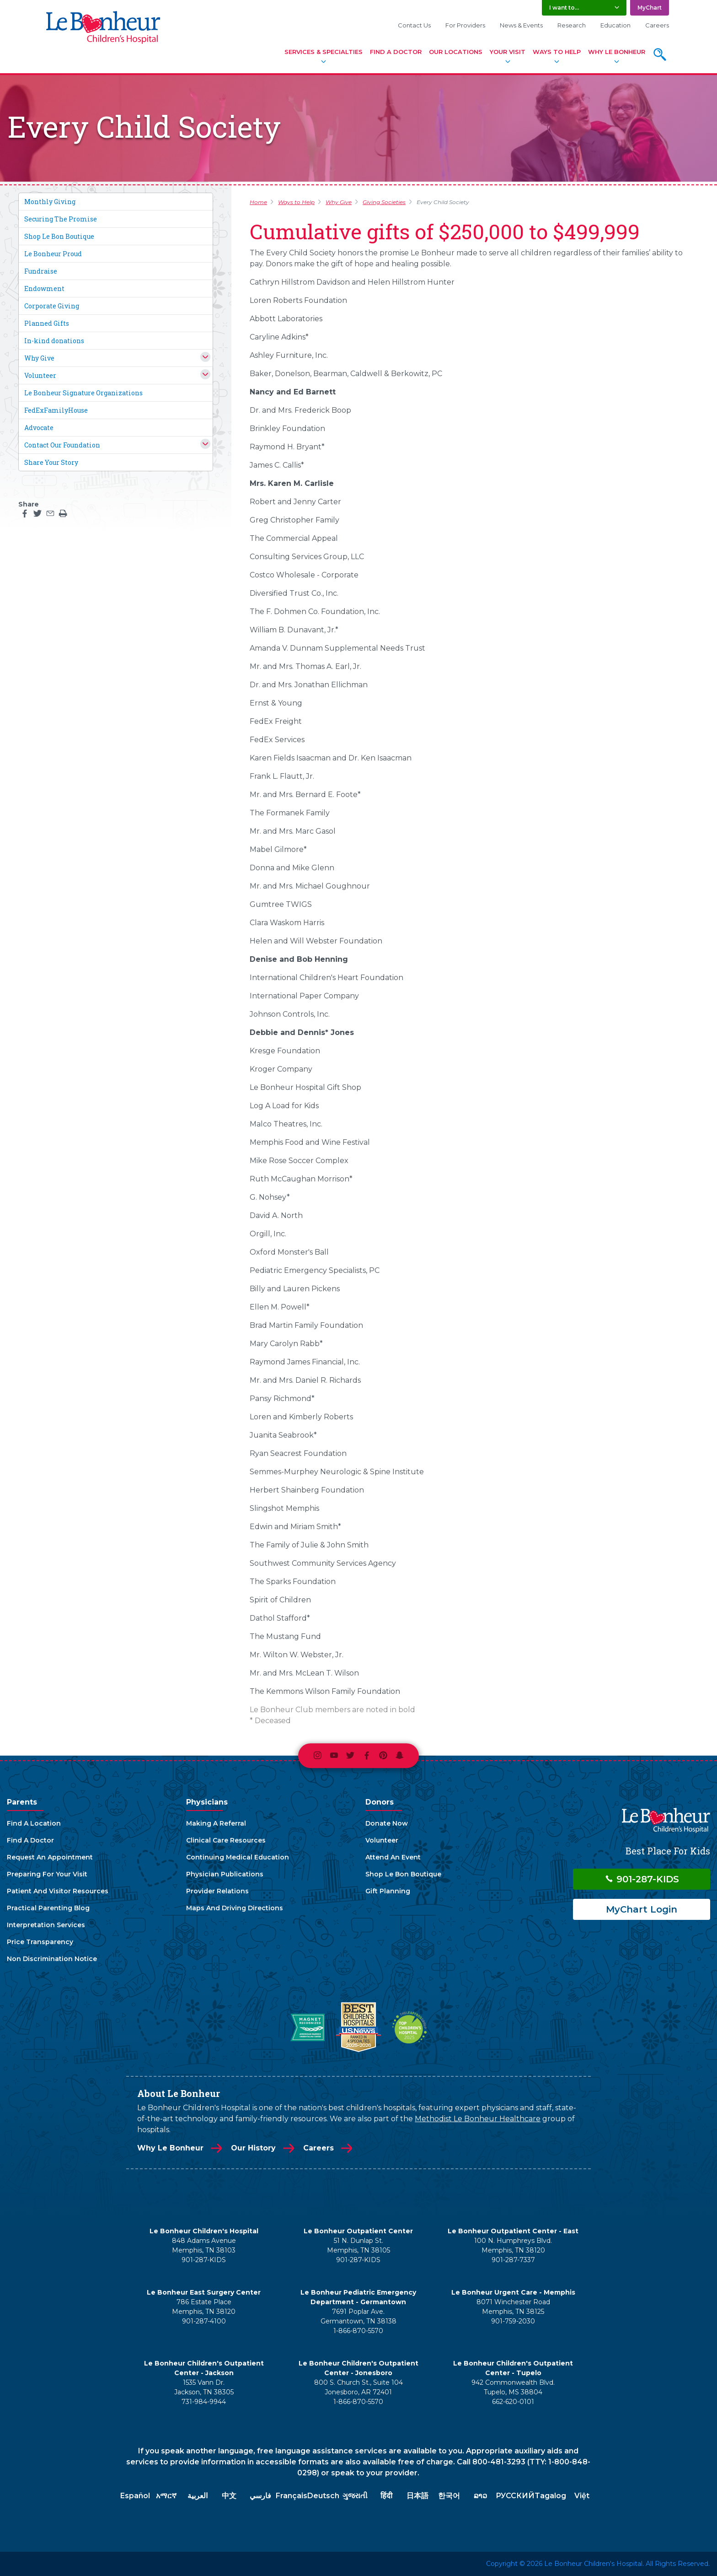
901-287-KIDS (642, 1879)
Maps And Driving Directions (234, 1908)
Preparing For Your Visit (47, 1874)
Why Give (39, 358)
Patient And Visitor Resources (57, 1891)
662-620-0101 (513, 2402)
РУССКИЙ (515, 2495)
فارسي (260, 2495)
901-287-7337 (513, 2260)
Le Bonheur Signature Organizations (83, 392)
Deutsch (323, 2495)
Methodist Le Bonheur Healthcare (477, 2118)
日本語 (417, 2495)
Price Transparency (40, 1942)
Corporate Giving (51, 306)
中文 (229, 2495)
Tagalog (550, 2495)
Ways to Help (296, 202)
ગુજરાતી (355, 2495)
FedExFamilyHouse (56, 410)
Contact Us (414, 25)
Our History (253, 2148)
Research (571, 25)
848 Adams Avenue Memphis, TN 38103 (204, 2245)
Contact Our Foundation (62, 445)
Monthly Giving (49, 201)
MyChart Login (641, 1909)
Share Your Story (51, 462)
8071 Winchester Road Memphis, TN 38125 (513, 2307)
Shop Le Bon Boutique (59, 236)
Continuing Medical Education (237, 1857)
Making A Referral (216, 1823)
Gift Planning (387, 1891)
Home (258, 202)
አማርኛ (166, 2495)
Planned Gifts (46, 323)
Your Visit (507, 51)
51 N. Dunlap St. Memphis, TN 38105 (358, 2245)
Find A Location (34, 1823)
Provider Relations (217, 1891)
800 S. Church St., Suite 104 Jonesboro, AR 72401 (358, 2387)
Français (291, 2495)
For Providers (465, 25)
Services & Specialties (323, 51)
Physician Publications (224, 1874)
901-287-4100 (204, 2321)
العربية (197, 2495)
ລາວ (480, 2495)
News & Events (521, 25)
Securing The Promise (60, 219)
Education (615, 25)
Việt (581, 2495)
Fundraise (40, 271)
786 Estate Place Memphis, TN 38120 (203, 2307)
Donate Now (386, 1823)
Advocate (39, 427)
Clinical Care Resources (226, 1840)
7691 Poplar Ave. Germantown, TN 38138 (358, 2316)
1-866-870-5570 (358, 2331)
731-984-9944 (204, 2402)
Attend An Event (393, 1857)
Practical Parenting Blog (48, 1908)
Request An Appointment (50, 1857)
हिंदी (386, 2495)
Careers (657, 25)
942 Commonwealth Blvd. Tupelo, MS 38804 (513, 2387)
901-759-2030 (513, 2321)
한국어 (449, 2495)
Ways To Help (557, 51)
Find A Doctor (396, 51)
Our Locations (455, 51)
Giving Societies (384, 202)
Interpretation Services (46, 1925)
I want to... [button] (564, 7)
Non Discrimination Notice (52, 1959)
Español (135, 2495)
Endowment (44, 288)
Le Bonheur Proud (53, 253)
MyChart (649, 7)
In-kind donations (54, 340)
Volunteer (40, 375)
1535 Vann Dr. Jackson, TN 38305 (204, 2387)
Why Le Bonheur (616, 51)
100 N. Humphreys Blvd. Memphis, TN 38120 (513, 2245)
